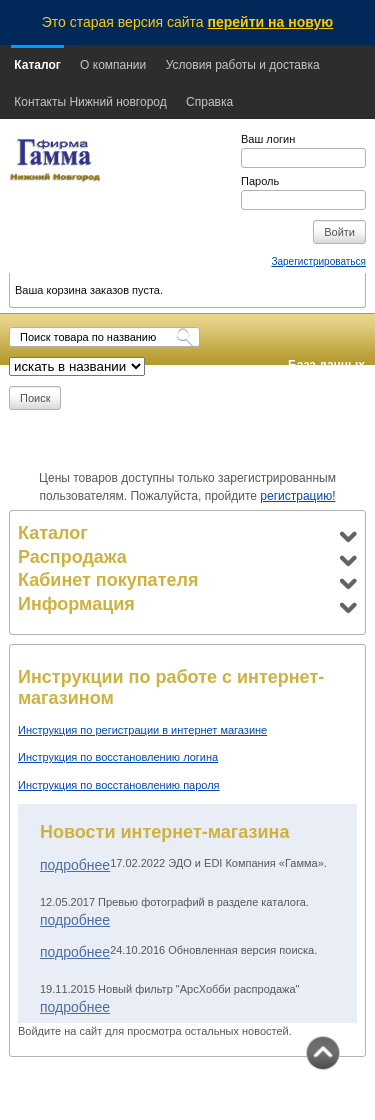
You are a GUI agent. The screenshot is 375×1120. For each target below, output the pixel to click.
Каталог (37, 65)
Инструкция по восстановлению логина (118, 757)
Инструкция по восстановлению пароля (119, 785)
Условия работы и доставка (243, 65)
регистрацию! (297, 496)
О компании (113, 65)
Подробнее (75, 865)
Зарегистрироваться (318, 261)
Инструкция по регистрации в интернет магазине (142, 730)
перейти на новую (271, 22)
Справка (209, 102)
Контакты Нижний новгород (90, 102)
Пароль (260, 181)
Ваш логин (268, 139)
